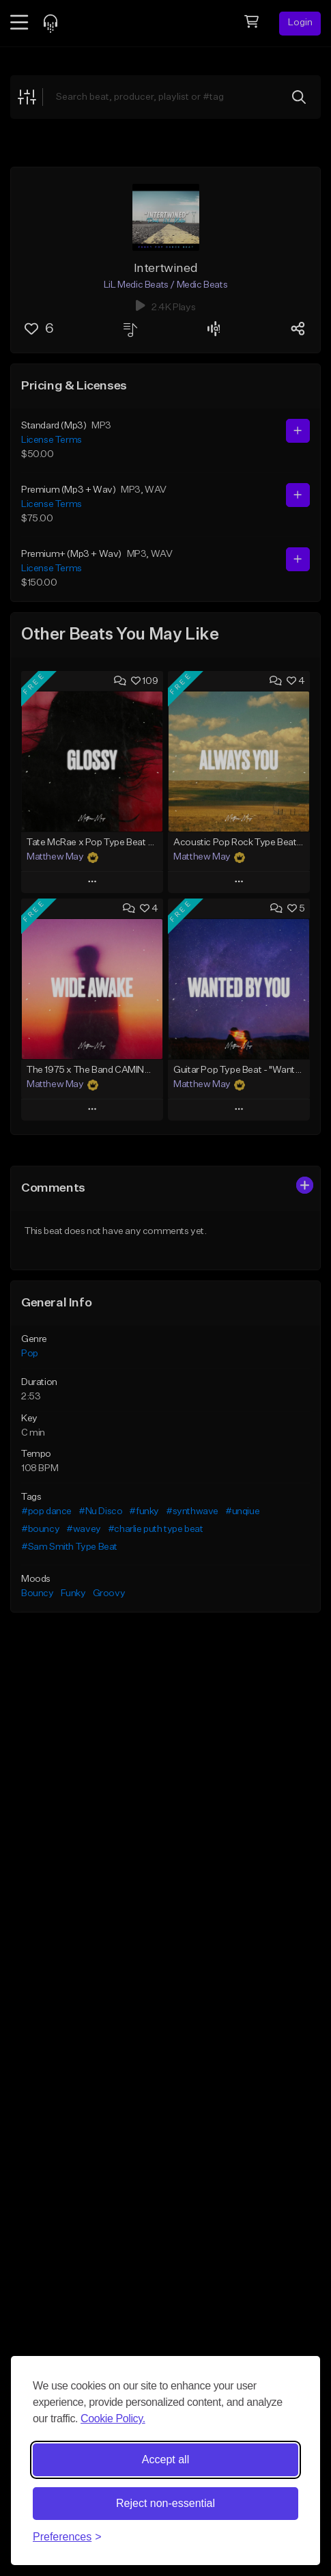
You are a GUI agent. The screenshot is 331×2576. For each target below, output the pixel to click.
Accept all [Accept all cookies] (165, 2459)
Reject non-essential (165, 2503)
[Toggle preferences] (67, 2537)
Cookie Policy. (113, 2418)
